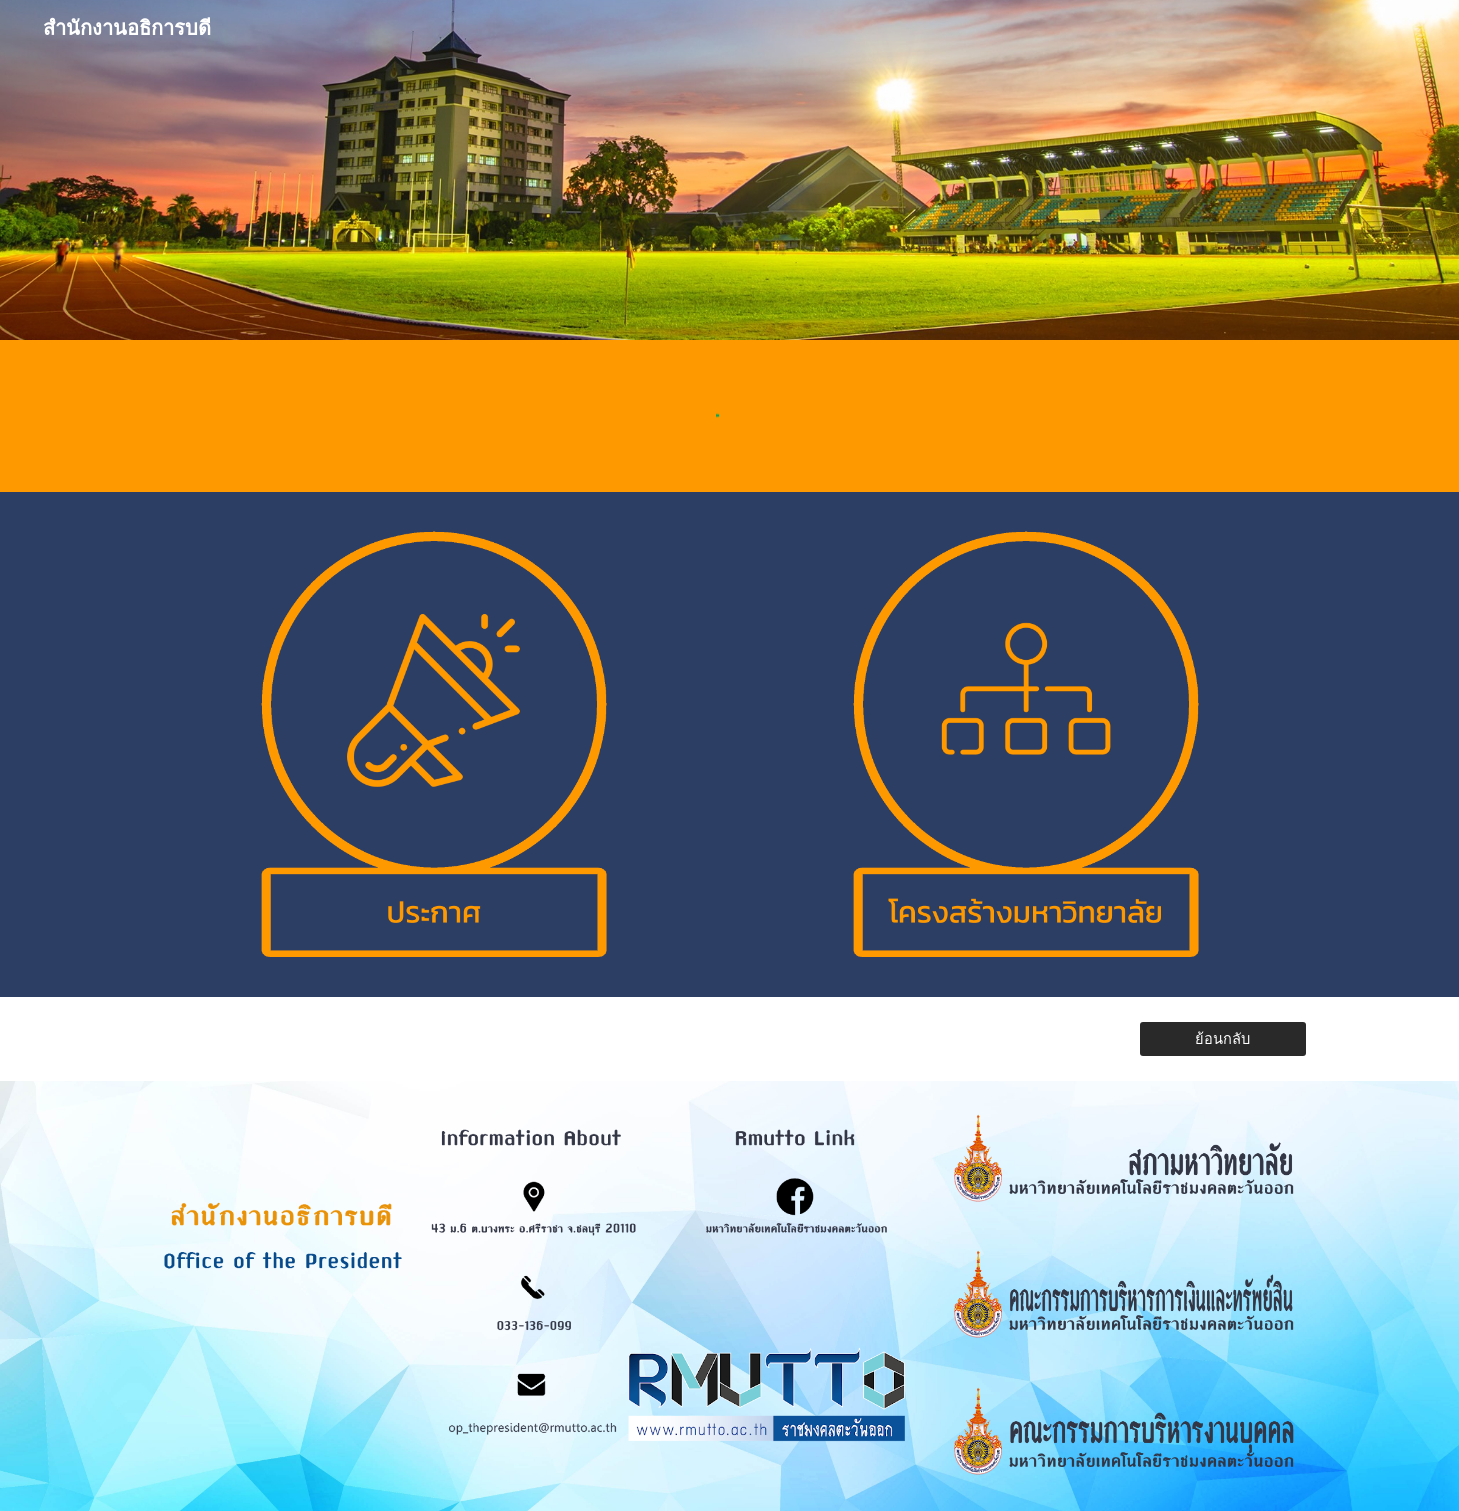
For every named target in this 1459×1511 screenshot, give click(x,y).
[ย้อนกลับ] (1223, 1039)
